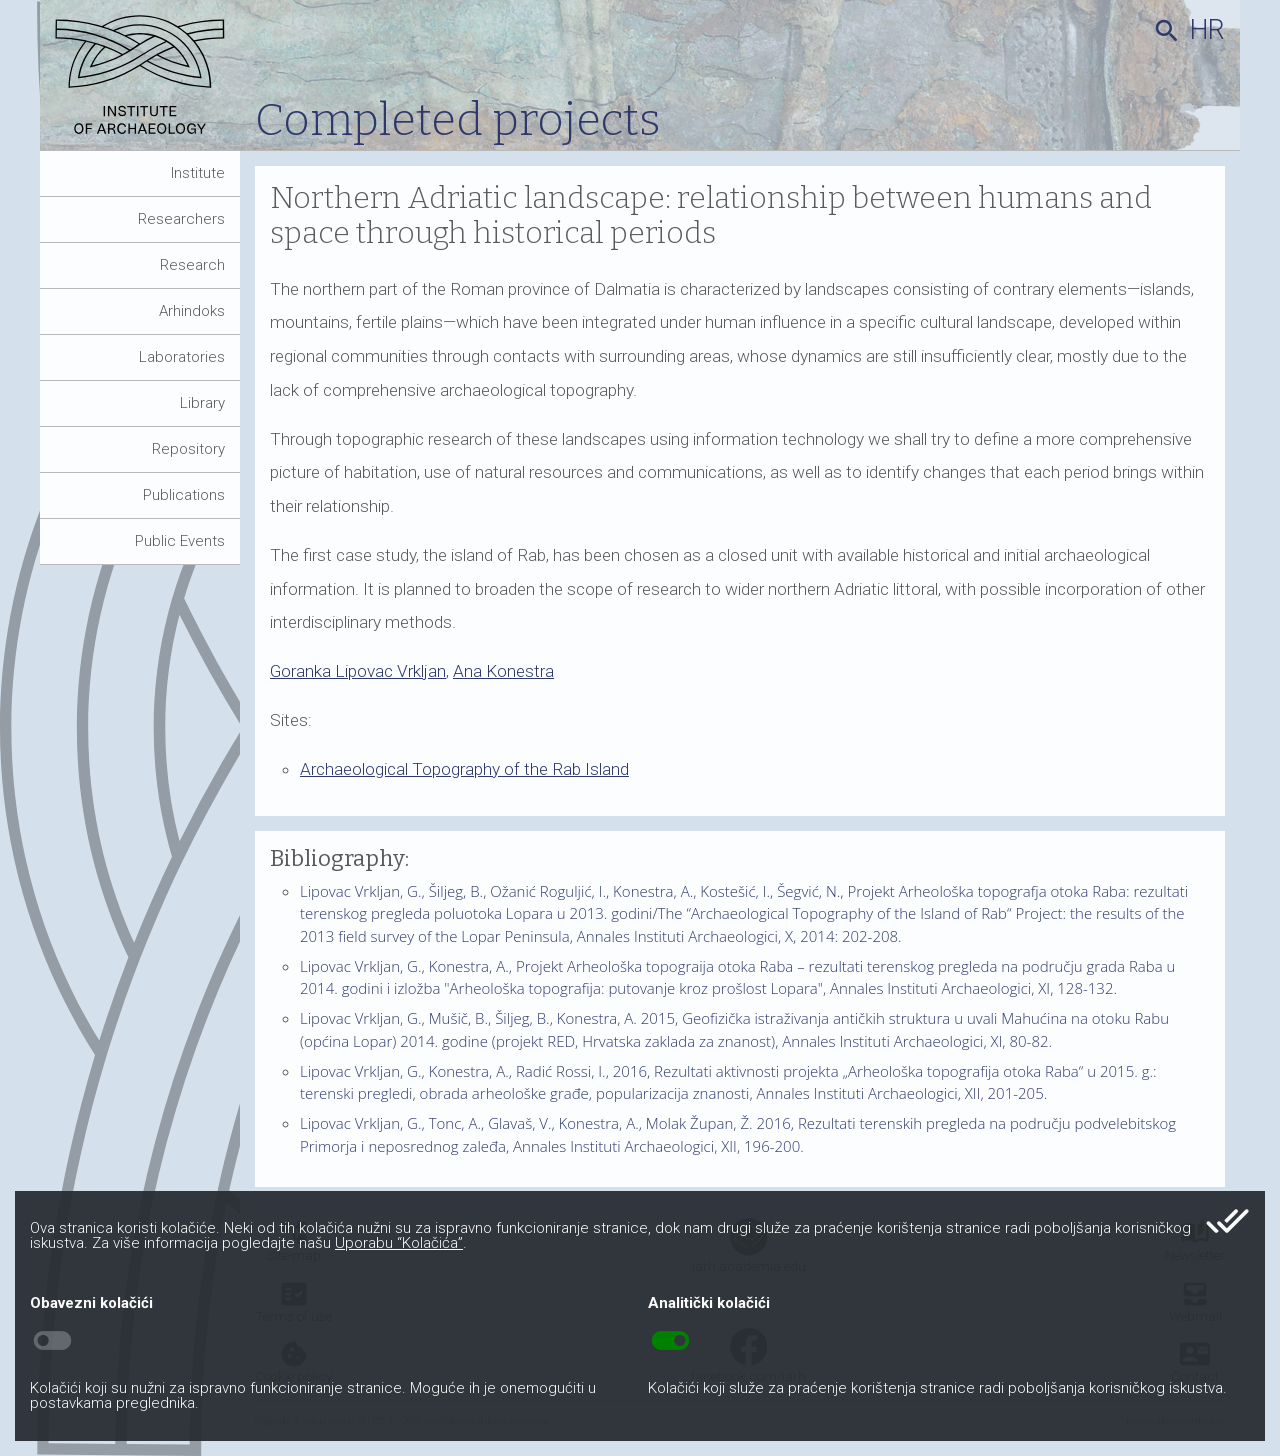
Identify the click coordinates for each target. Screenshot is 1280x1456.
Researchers (181, 219)
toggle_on (670, 1341)
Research (192, 265)
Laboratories (182, 357)
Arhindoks (192, 311)
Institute (198, 173)
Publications (184, 495)
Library (202, 403)
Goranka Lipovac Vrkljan (358, 671)
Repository (188, 449)
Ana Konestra (503, 671)
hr (1207, 30)
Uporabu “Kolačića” (399, 1243)
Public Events (180, 541)
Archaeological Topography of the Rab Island (464, 769)
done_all (1227, 1221)
